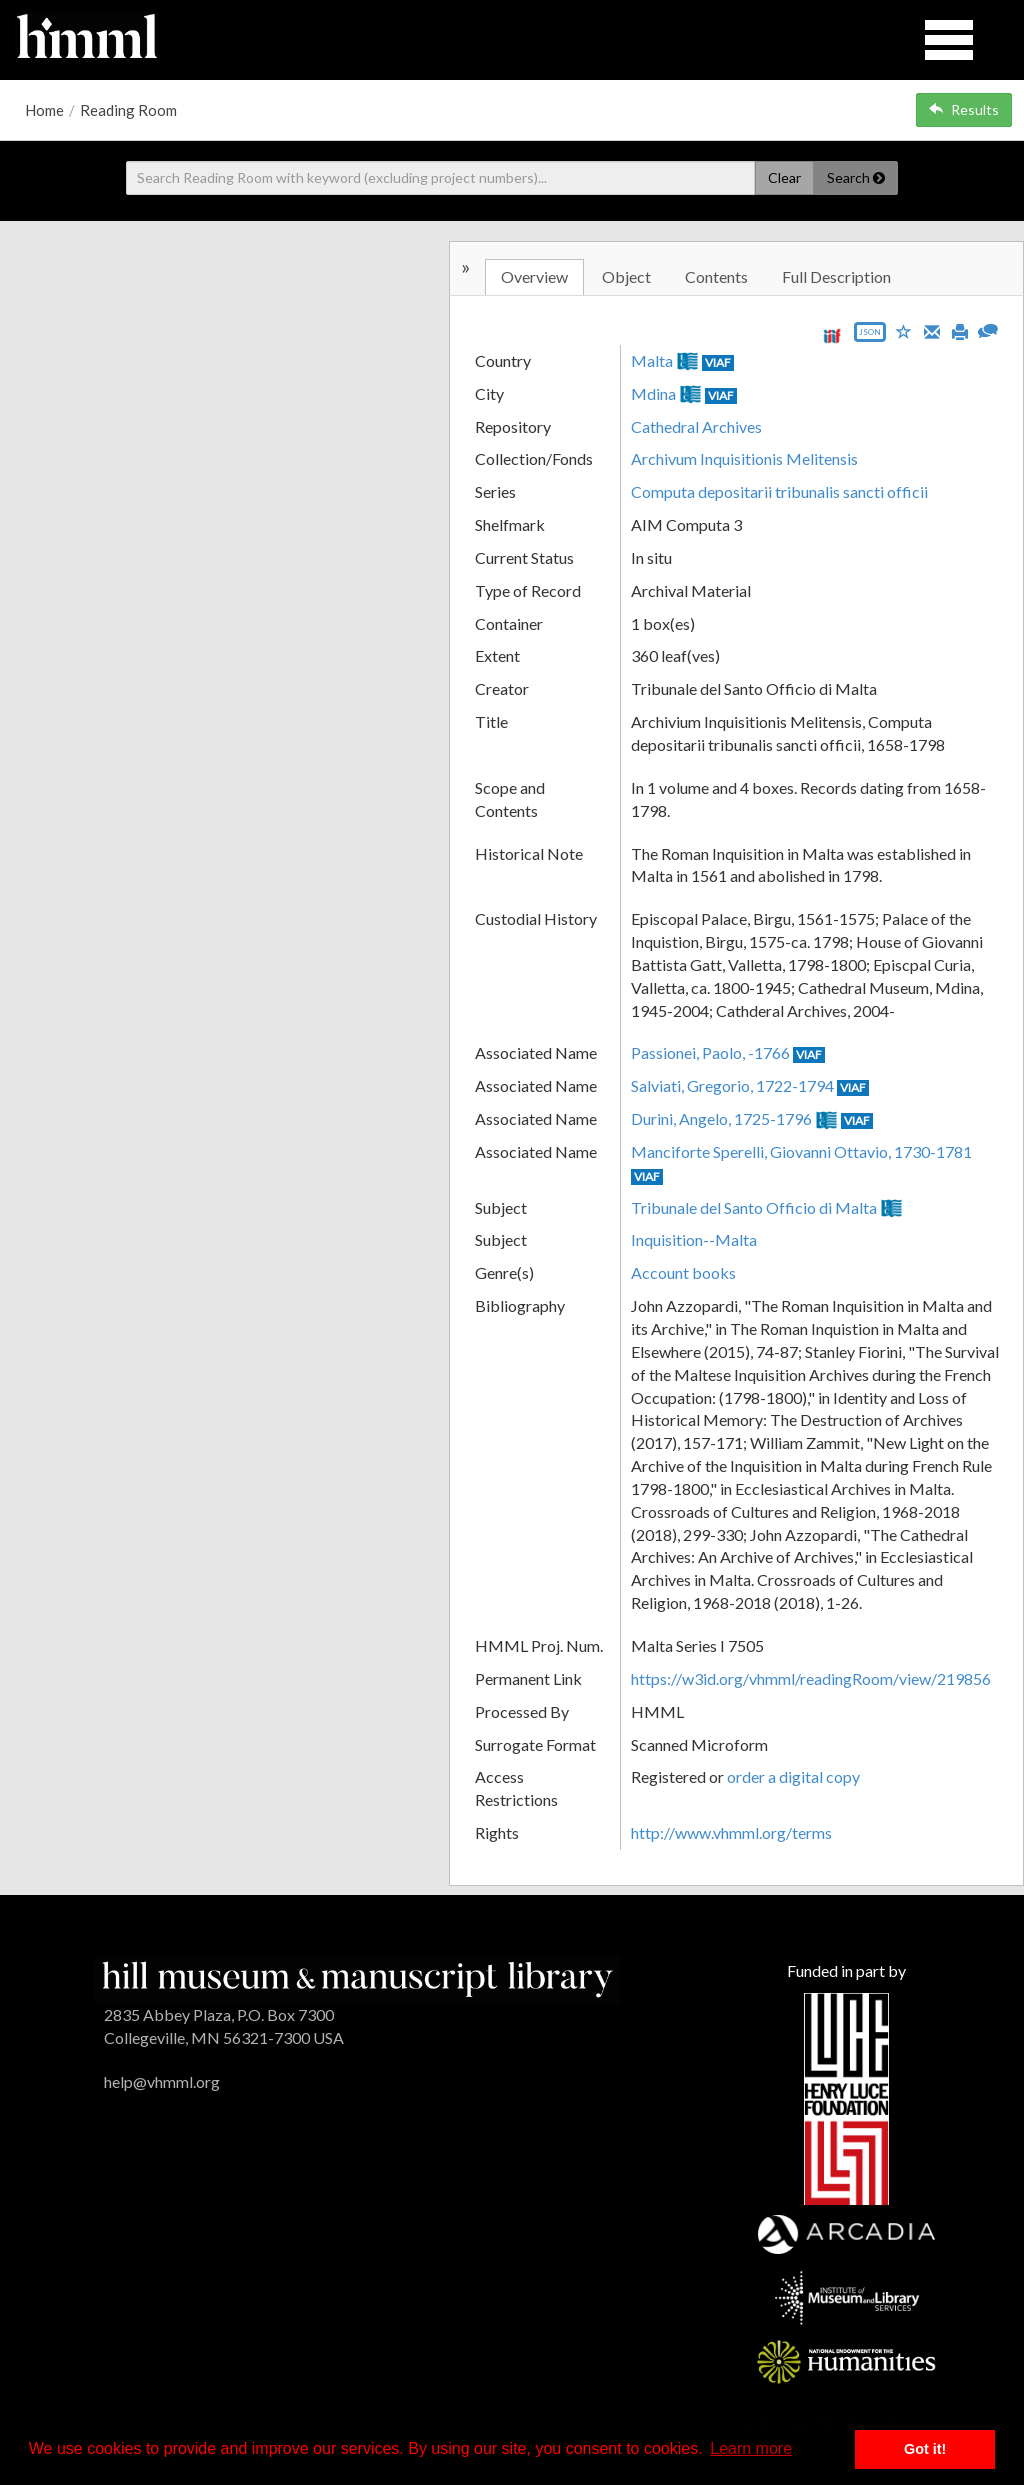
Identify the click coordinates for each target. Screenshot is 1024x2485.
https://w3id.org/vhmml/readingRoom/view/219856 (811, 1678)
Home (44, 110)
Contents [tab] (716, 276)
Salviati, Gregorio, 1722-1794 (732, 1085)
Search (856, 177)
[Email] (932, 330)
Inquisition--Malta (694, 1239)
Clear (784, 177)
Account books (683, 1272)
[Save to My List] (904, 330)
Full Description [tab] (836, 276)
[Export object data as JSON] (870, 336)
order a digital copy (793, 1776)
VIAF (718, 362)
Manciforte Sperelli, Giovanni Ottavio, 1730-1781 (801, 1151)
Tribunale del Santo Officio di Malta (754, 1207)
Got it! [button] (925, 2449)
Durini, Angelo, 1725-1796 (721, 1118)
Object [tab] (626, 276)
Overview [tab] (534, 276)
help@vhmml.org (162, 2081)
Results (964, 109)
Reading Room (128, 110)
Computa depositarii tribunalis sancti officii (779, 491)
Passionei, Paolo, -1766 (710, 1052)
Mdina (653, 393)
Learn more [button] (751, 2448)
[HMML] (357, 1977)
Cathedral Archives (696, 426)
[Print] (960, 330)
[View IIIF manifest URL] (832, 335)
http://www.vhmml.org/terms (731, 1832)
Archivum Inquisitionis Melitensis (744, 458)
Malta (652, 360)
